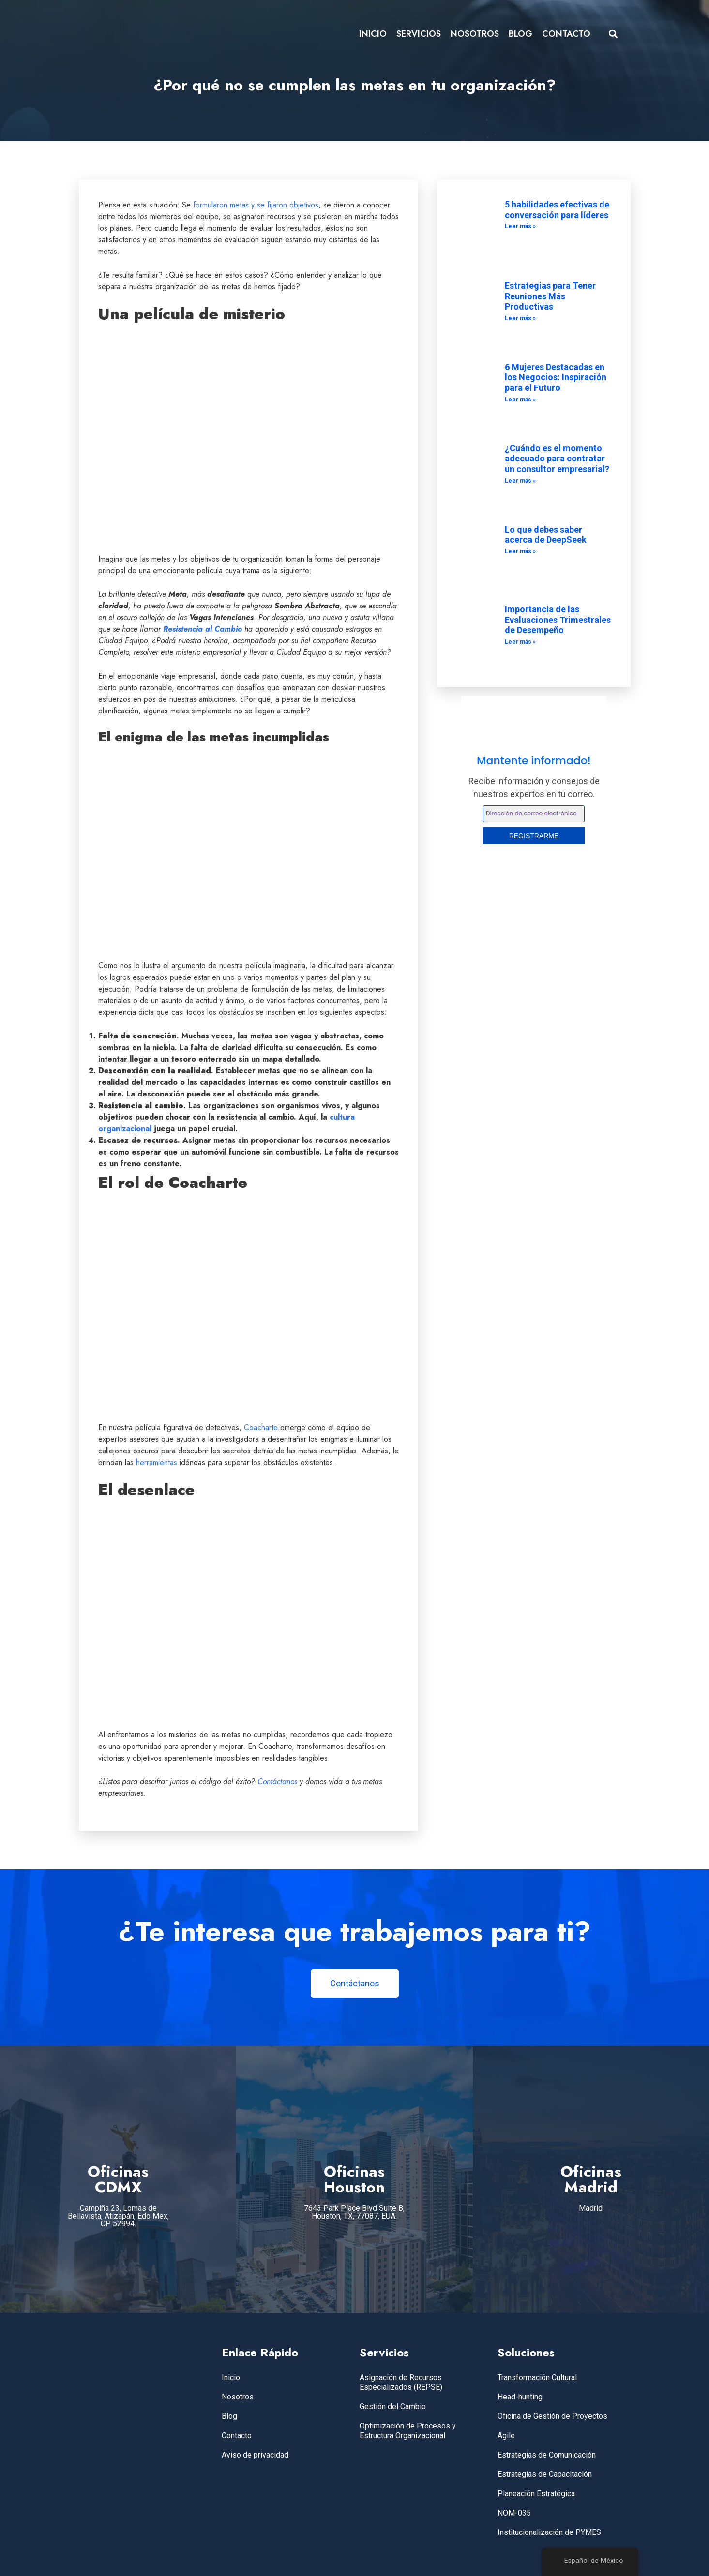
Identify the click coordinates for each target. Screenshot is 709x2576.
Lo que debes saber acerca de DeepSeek (546, 534)
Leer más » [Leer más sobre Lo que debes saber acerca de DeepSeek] (520, 551)
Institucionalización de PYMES (549, 2532)
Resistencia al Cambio (202, 629)
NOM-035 (514, 2512)
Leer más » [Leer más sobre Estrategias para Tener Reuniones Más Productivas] (520, 318)
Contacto (237, 2435)
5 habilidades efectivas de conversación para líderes (557, 209)
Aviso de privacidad (255, 2454)
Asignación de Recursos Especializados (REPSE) (401, 2382)
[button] (613, 34)
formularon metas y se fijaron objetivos (255, 204)
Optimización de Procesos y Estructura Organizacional (408, 2430)
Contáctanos (277, 1781)
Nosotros (238, 2396)
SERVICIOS (418, 34)
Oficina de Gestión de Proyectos (552, 2416)
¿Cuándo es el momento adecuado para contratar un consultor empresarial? (557, 458)
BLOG (520, 34)
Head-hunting (520, 2396)
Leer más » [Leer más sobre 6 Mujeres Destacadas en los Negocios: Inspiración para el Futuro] (520, 399)
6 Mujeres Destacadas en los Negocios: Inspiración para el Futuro (555, 377)
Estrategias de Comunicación (547, 2454)
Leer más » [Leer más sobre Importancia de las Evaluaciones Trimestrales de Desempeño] (520, 641)
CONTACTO (566, 34)
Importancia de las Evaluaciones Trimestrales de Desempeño (558, 619)
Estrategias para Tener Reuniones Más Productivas (550, 296)
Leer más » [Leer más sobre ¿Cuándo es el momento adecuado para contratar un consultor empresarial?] (520, 480)
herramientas (156, 1462)
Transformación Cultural (537, 2377)
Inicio (231, 2377)
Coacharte (261, 1427)
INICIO (373, 34)
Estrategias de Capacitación (545, 2474)
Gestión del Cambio (393, 2406)
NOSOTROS (475, 34)
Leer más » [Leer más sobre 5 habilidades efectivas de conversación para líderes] (520, 226)
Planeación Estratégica (536, 2493)
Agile (506, 2435)
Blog (229, 2416)
